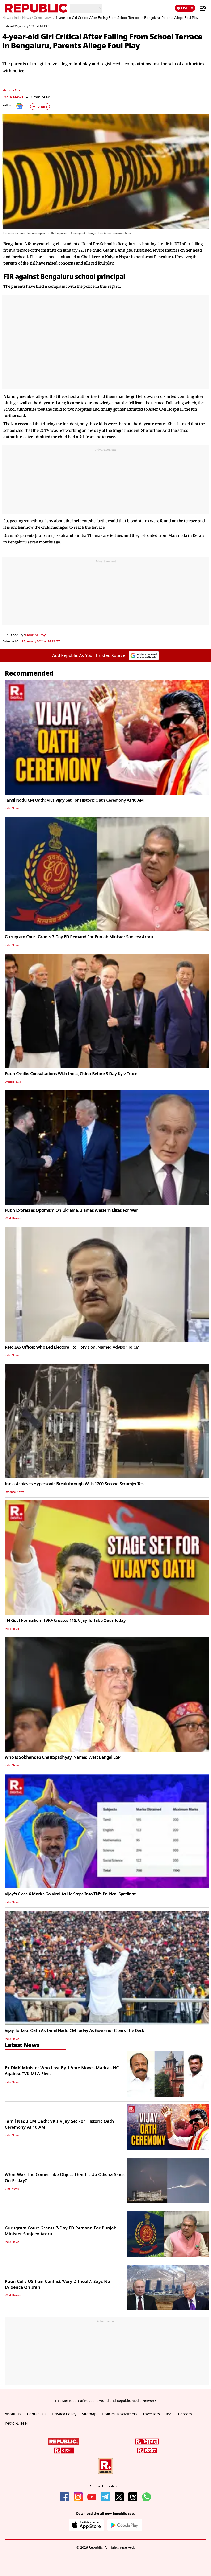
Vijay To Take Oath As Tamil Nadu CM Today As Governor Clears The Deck (74, 2031)
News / (7, 18)
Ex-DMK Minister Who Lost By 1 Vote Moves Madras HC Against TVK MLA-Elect (62, 2071)
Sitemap (89, 2414)
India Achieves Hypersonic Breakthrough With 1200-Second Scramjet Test (75, 1484)
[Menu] (200, 8)
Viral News (12, 2188)
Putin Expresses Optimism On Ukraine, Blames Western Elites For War (71, 1210)
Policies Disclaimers (119, 2414)
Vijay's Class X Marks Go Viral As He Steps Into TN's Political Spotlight (70, 1894)
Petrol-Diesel (16, 2423)
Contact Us (36, 2414)
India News (12, 97)
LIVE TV (185, 8)
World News (13, 1081)
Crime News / (44, 18)
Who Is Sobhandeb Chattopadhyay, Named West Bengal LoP (62, 1757)
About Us (13, 2414)
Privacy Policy (64, 2414)
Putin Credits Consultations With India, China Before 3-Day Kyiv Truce (71, 1074)
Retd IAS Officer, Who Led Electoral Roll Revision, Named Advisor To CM (72, 1347)
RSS (169, 2414)
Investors (151, 2414)
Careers (185, 2414)
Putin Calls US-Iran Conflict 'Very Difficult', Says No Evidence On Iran (57, 2284)
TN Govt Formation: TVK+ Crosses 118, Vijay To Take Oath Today (65, 1620)
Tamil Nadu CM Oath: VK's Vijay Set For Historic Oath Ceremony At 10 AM (74, 800)
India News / (23, 18)
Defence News (14, 1491)
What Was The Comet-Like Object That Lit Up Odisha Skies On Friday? (65, 2178)
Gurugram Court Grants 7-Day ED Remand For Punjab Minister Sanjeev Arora (79, 937)
